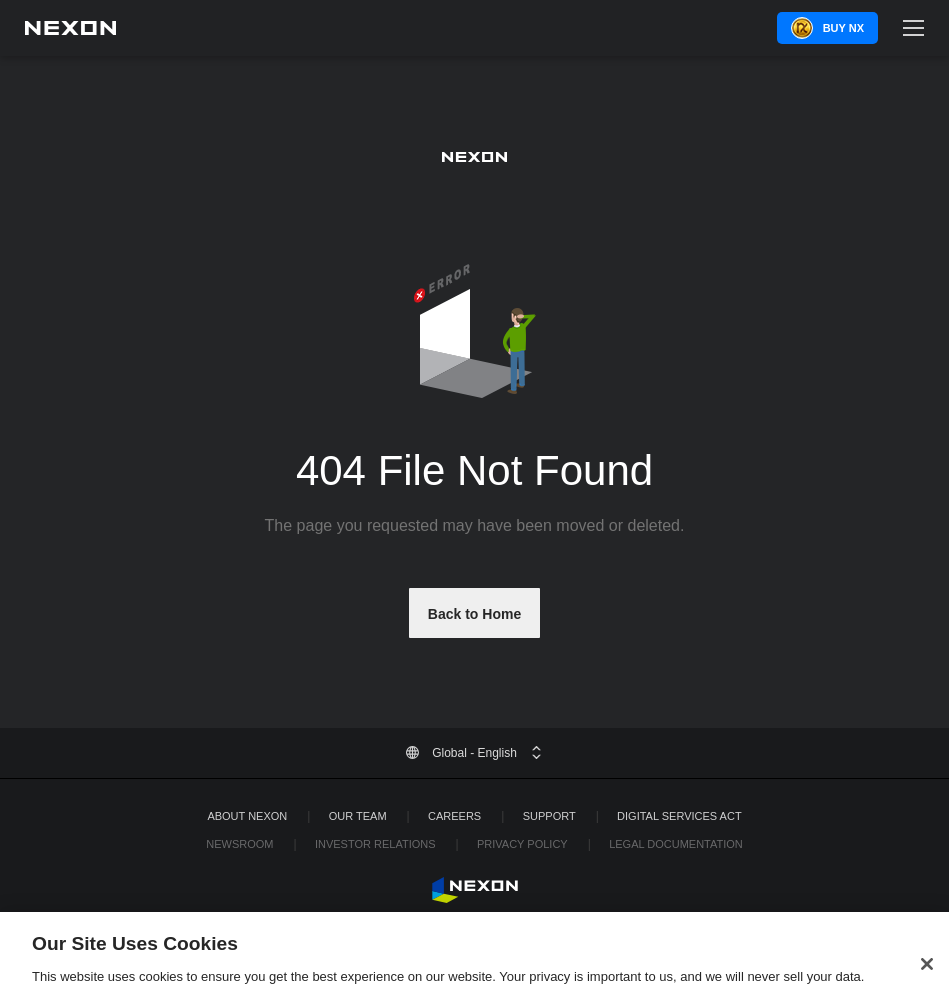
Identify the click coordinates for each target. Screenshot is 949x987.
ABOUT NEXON (247, 816)
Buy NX (843, 28)
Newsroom (239, 844)
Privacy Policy (522, 844)
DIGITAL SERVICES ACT (679, 816)
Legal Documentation (676, 844)
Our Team (358, 816)
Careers (454, 816)
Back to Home (474, 614)
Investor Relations (375, 844)
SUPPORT (549, 816)
